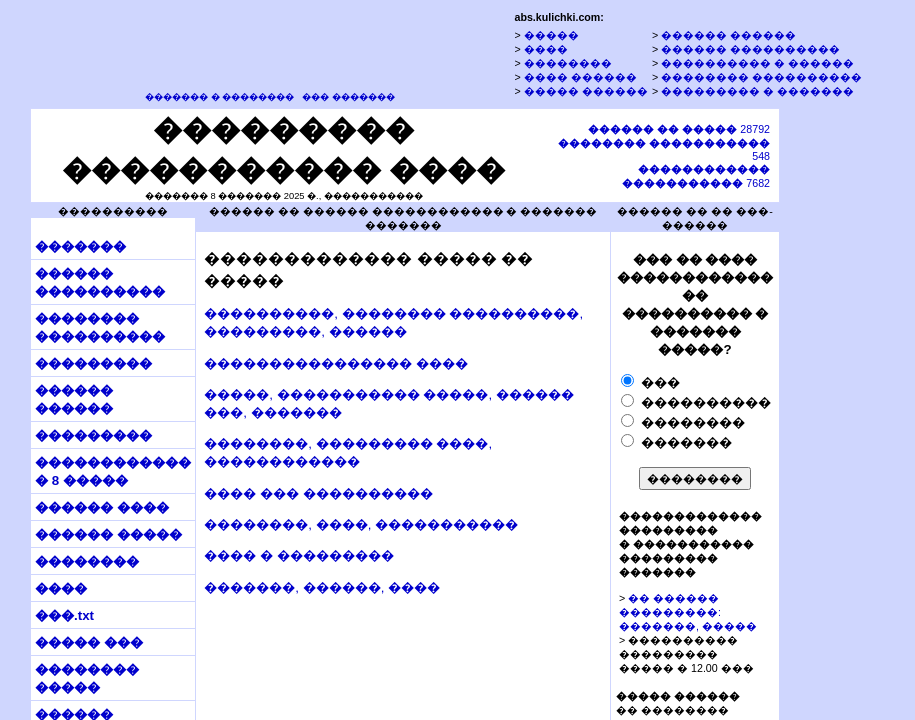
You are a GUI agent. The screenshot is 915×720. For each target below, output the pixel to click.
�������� (568, 63)
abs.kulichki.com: (558, 17)
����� (551, 35)
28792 (679, 129)
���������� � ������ (757, 63)
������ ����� (108, 534)
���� (546, 49)
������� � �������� (219, 97)
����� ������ (586, 91)
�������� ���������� (761, 77)
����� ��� (89, 642)
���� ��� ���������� (318, 493)
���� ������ (580, 77)
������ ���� (102, 507)
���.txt (64, 615)
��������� (93, 363)
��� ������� (348, 97)
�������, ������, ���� (322, 587)
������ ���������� (750, 49)
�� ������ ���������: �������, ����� (688, 612)
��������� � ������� (757, 91)
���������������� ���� (336, 363)
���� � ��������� (298, 555)
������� (80, 246)
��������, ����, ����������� (361, 524)
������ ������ (728, 35)
